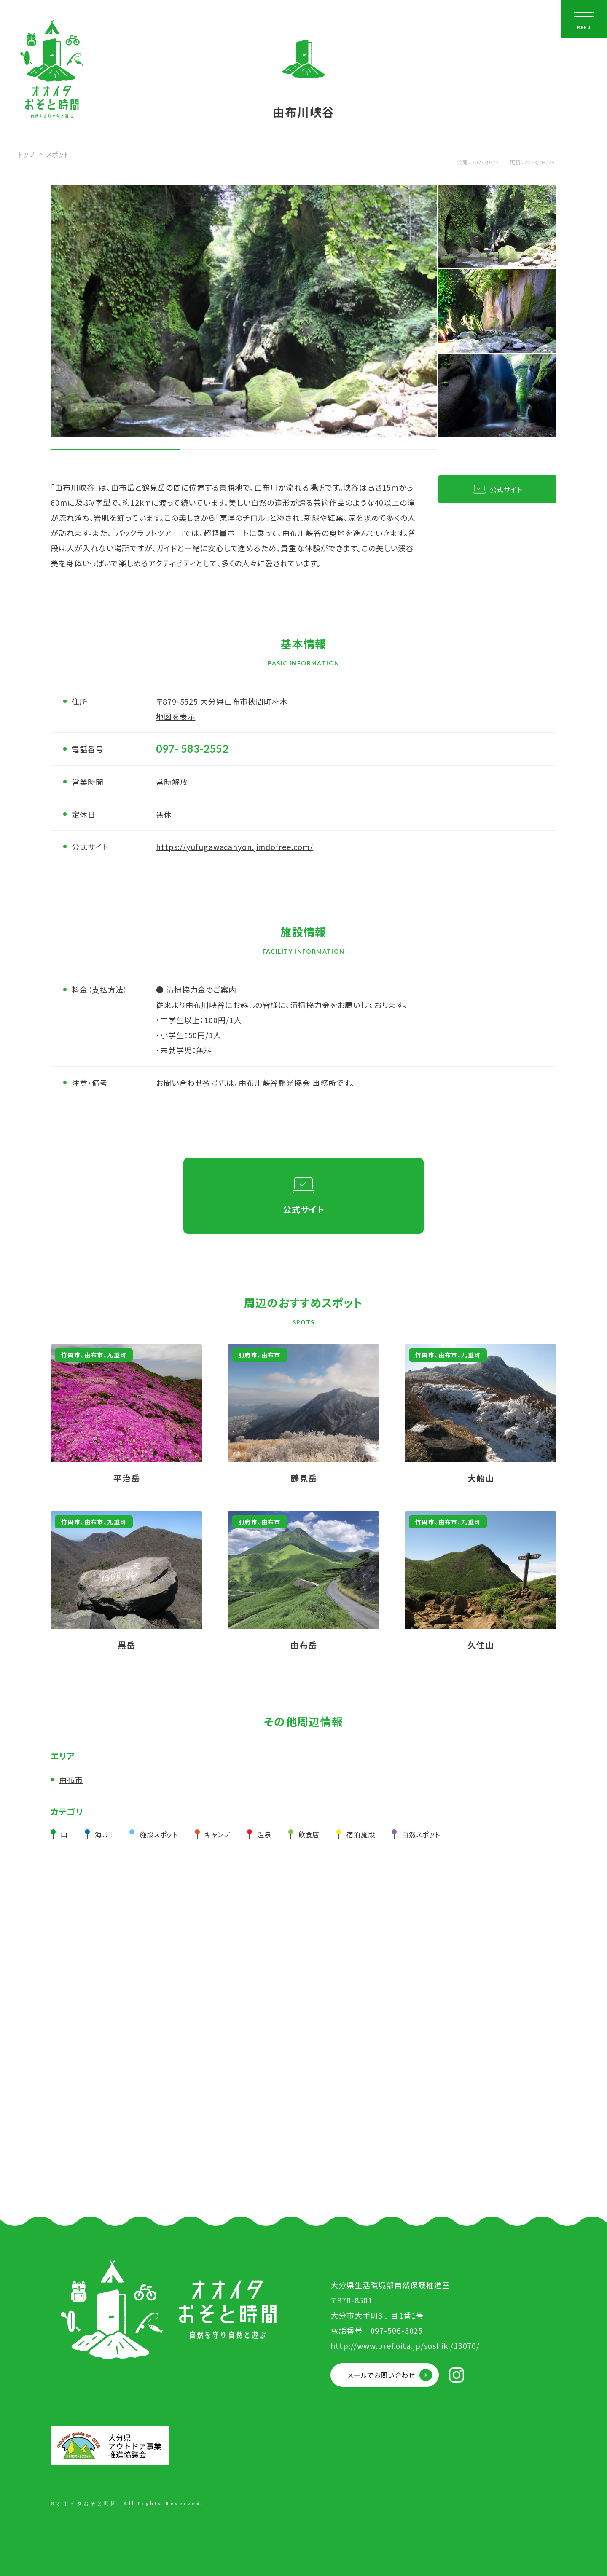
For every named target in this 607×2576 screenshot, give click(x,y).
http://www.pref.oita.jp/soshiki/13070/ (405, 2345)
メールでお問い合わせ (381, 2375)
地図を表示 (176, 716)
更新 (515, 162)
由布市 (71, 1779)
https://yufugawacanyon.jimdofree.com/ (234, 846)
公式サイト (506, 489)
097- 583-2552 (192, 749)
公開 (462, 162)
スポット (57, 154)
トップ (26, 154)
